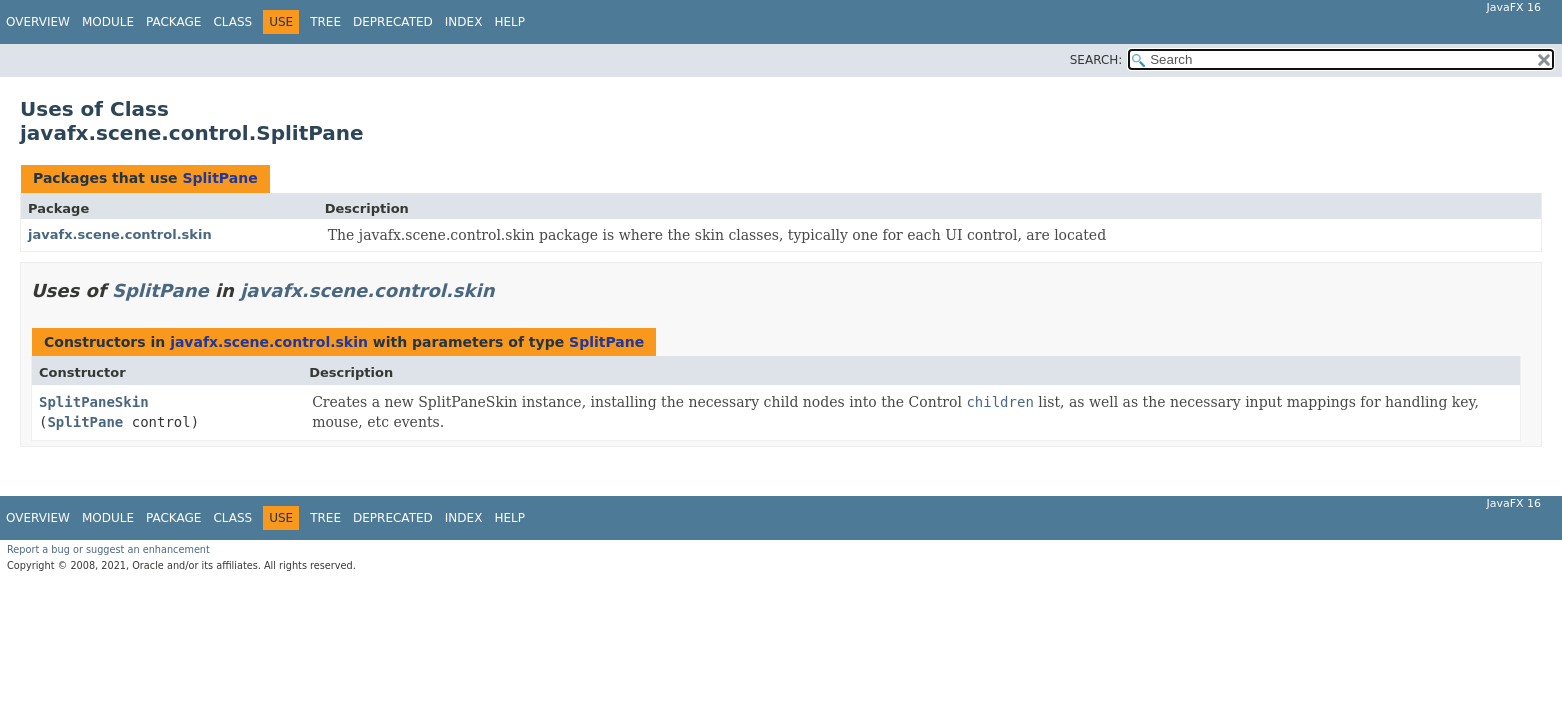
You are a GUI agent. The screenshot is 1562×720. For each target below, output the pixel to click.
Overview (38, 22)
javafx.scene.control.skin (120, 234)
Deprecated (393, 22)
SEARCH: (1096, 60)
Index (464, 22)
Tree (325, 22)
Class (232, 22)
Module (108, 22)
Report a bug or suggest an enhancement (108, 549)
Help (509, 22)
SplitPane (219, 178)
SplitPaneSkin (94, 402)
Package (173, 22)
